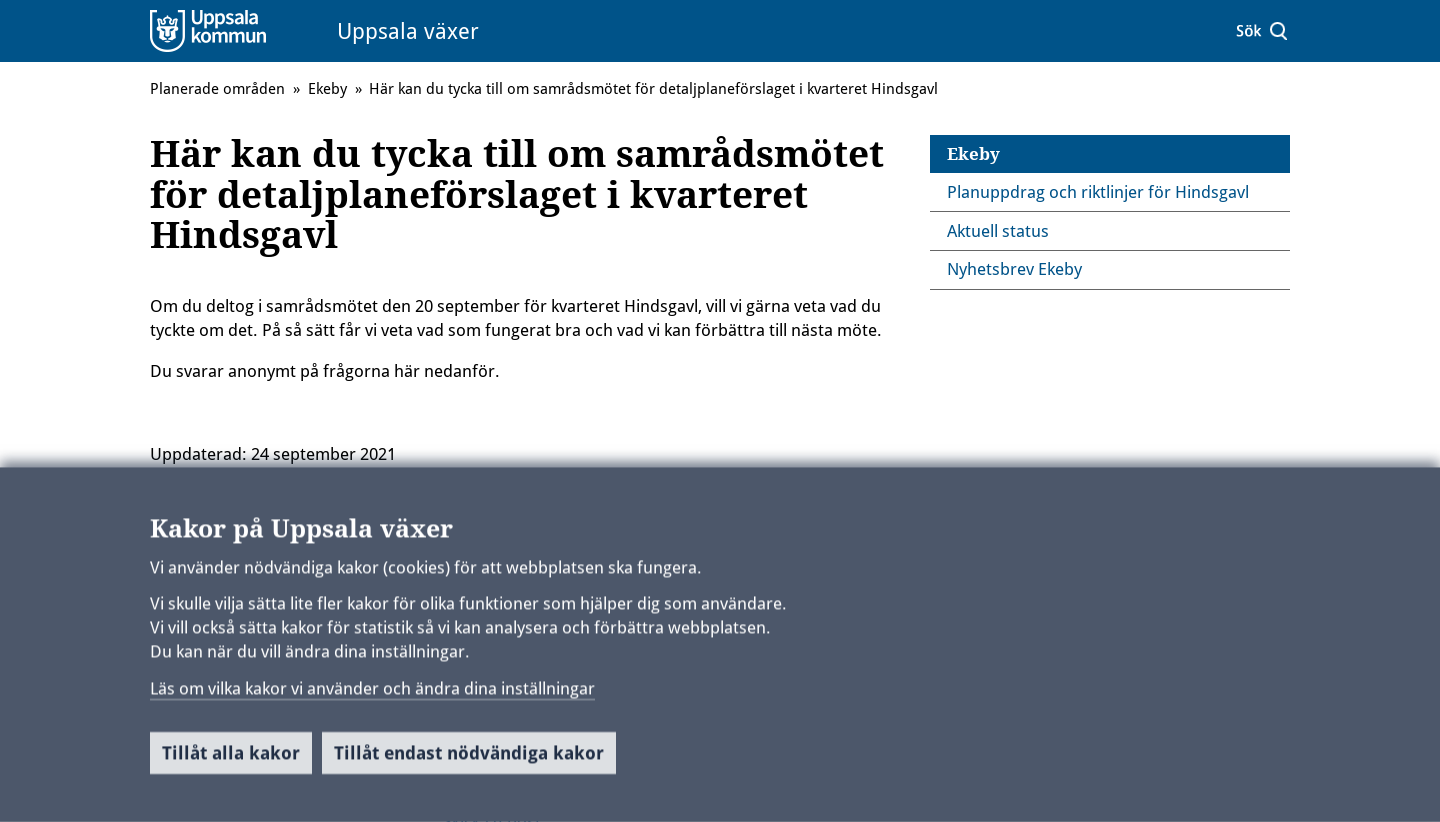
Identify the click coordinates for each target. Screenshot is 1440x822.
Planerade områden (217, 89)
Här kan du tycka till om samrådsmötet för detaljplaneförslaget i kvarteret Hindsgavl (653, 89)
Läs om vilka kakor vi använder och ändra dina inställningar (372, 695)
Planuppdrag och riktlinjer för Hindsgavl (1098, 192)
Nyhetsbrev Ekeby (1014, 269)
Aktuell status (998, 231)
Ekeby (973, 154)
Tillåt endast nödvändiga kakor (469, 759)
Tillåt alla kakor (231, 759)
